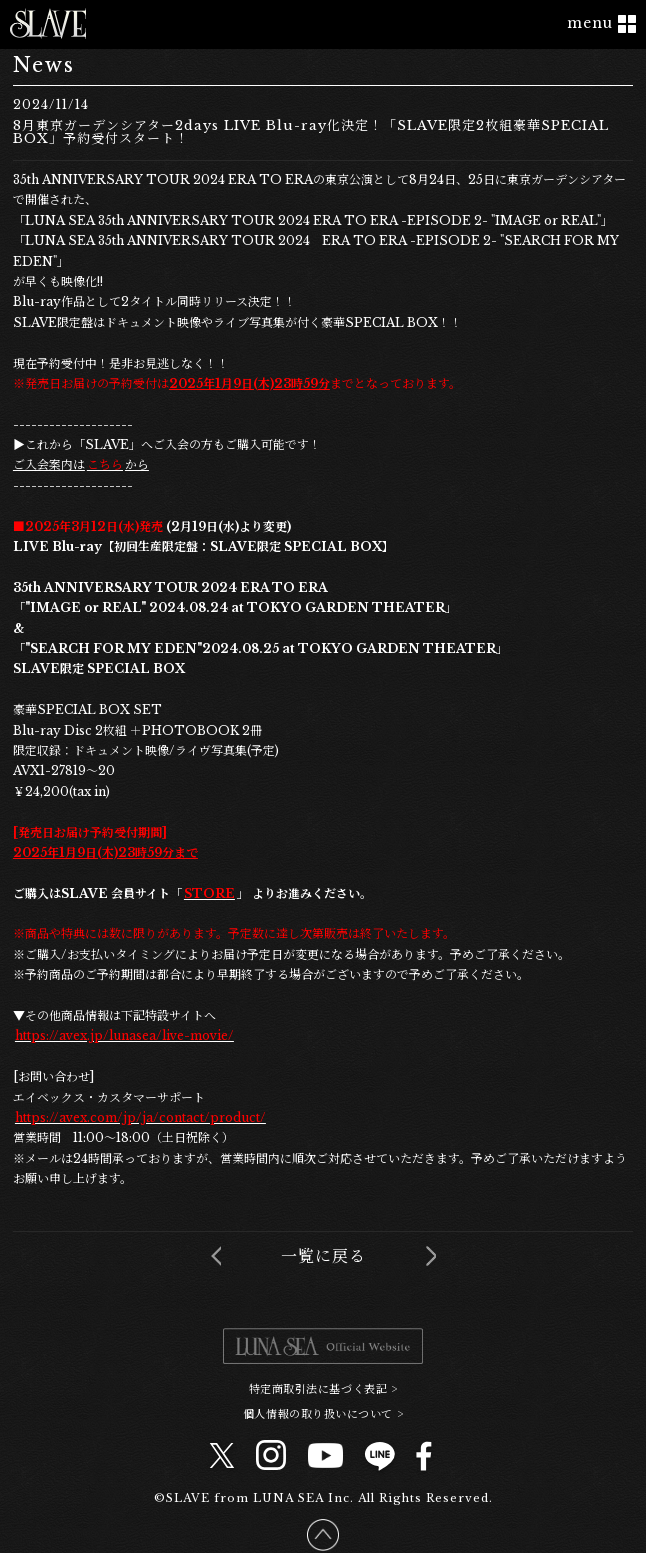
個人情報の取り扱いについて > (323, 1413)
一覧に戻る (323, 1256)
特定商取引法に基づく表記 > (323, 1388)
